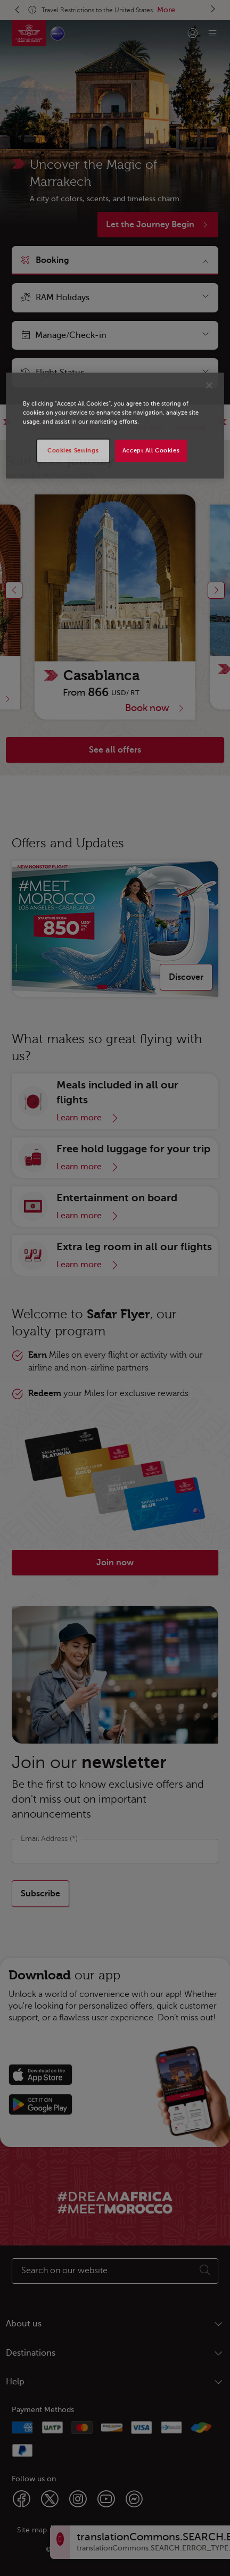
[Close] (209, 385)
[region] (115, 425)
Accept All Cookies (150, 450)
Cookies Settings (72, 450)
